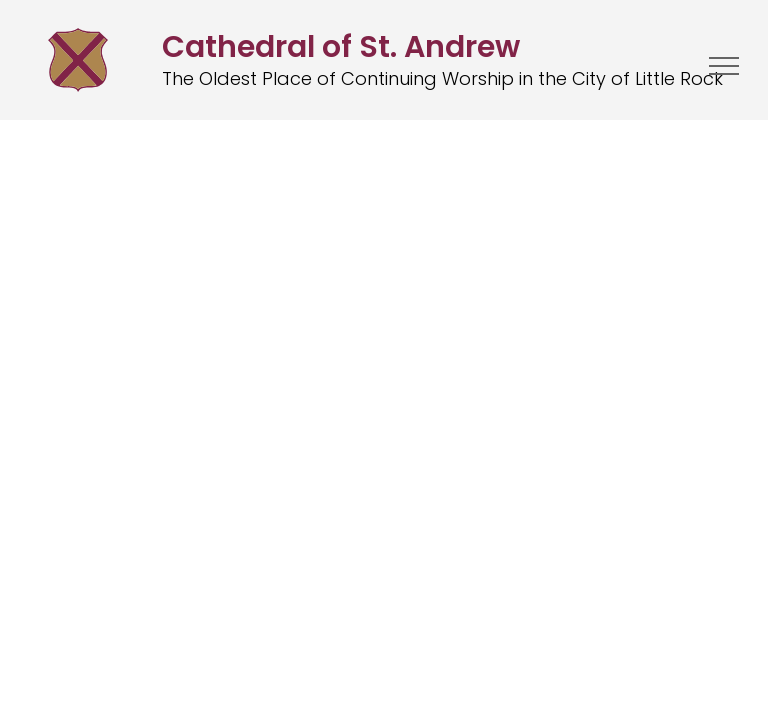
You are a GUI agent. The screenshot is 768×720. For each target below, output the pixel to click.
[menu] (724, 66)
